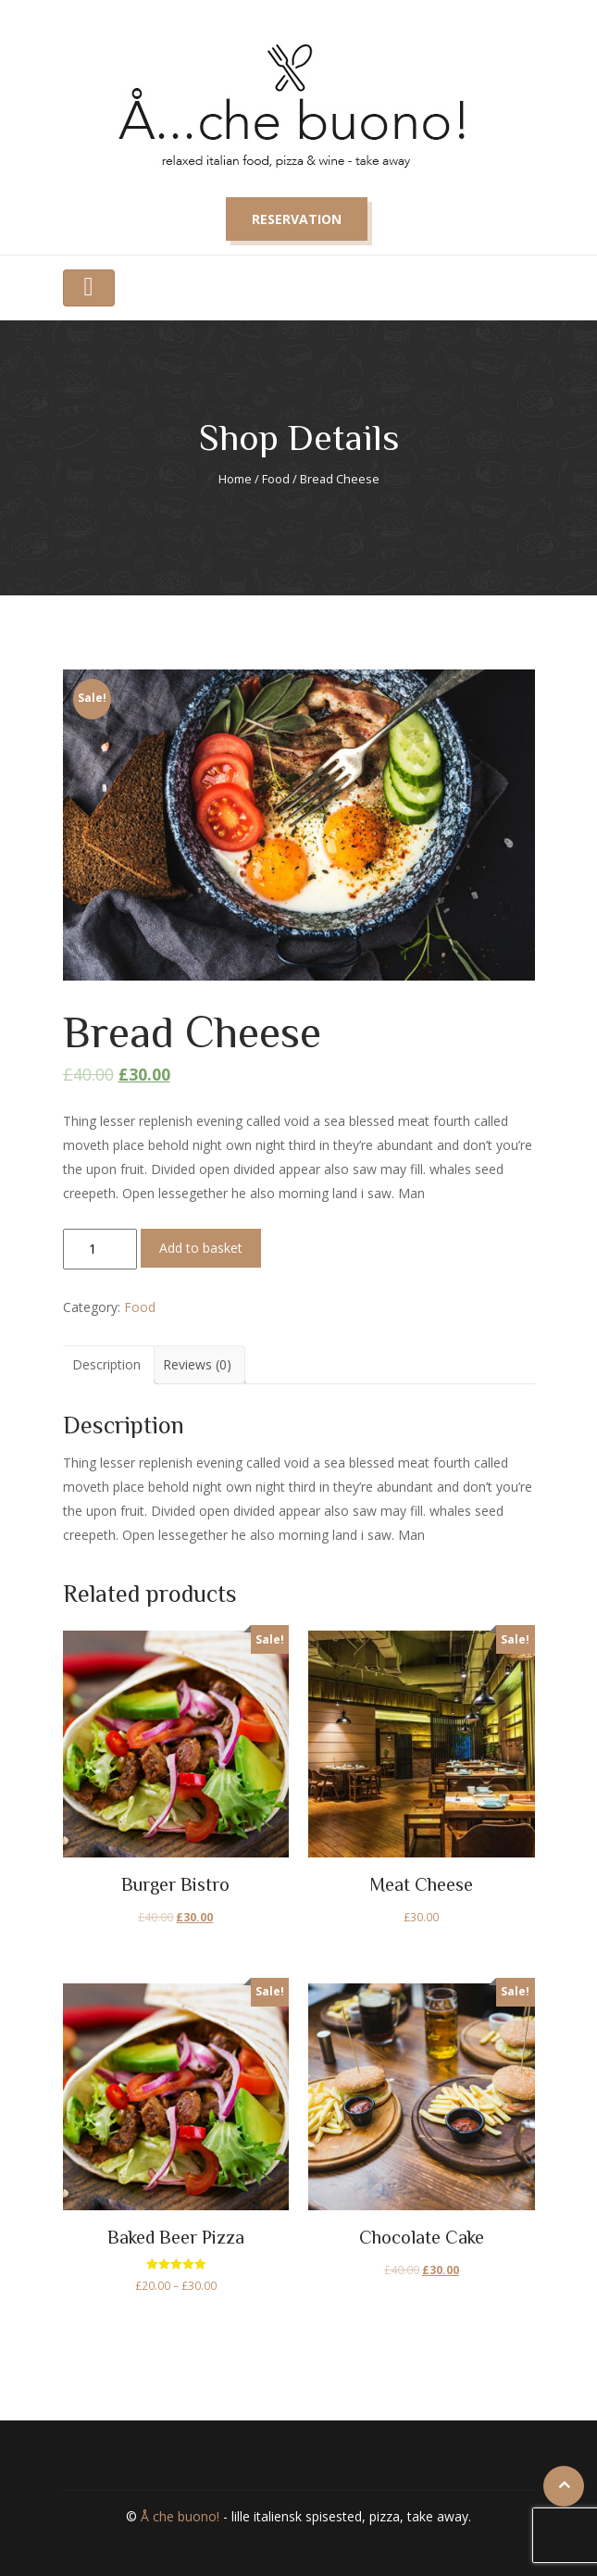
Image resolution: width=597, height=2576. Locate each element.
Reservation (297, 219)
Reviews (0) (197, 1364)
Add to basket (201, 1248)
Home (235, 478)
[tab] (106, 1364)
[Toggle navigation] (89, 287)
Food (276, 478)
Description (106, 1364)
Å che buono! (180, 2516)
